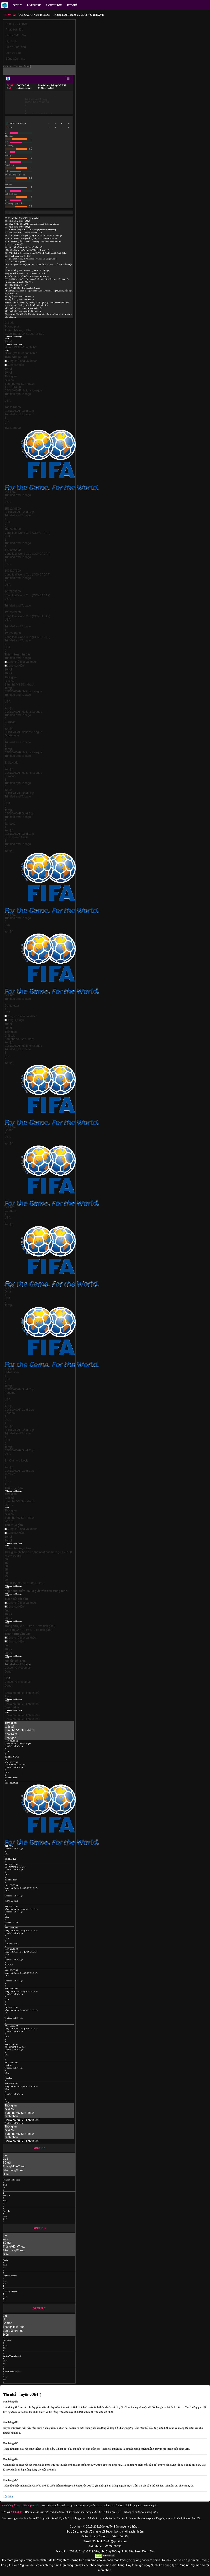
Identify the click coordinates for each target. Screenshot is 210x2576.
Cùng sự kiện (15, 364)
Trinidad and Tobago (14, 2123)
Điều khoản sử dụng (95, 2536)
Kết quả (72, 5)
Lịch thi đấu (54, 5)
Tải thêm (8, 2496)
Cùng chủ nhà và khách (22, 361)
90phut (17, 5)
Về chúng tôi (97, 2531)
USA (7, 2102)
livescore (34, 5)
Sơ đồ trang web (77, 2531)
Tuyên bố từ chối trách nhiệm (125, 2531)
